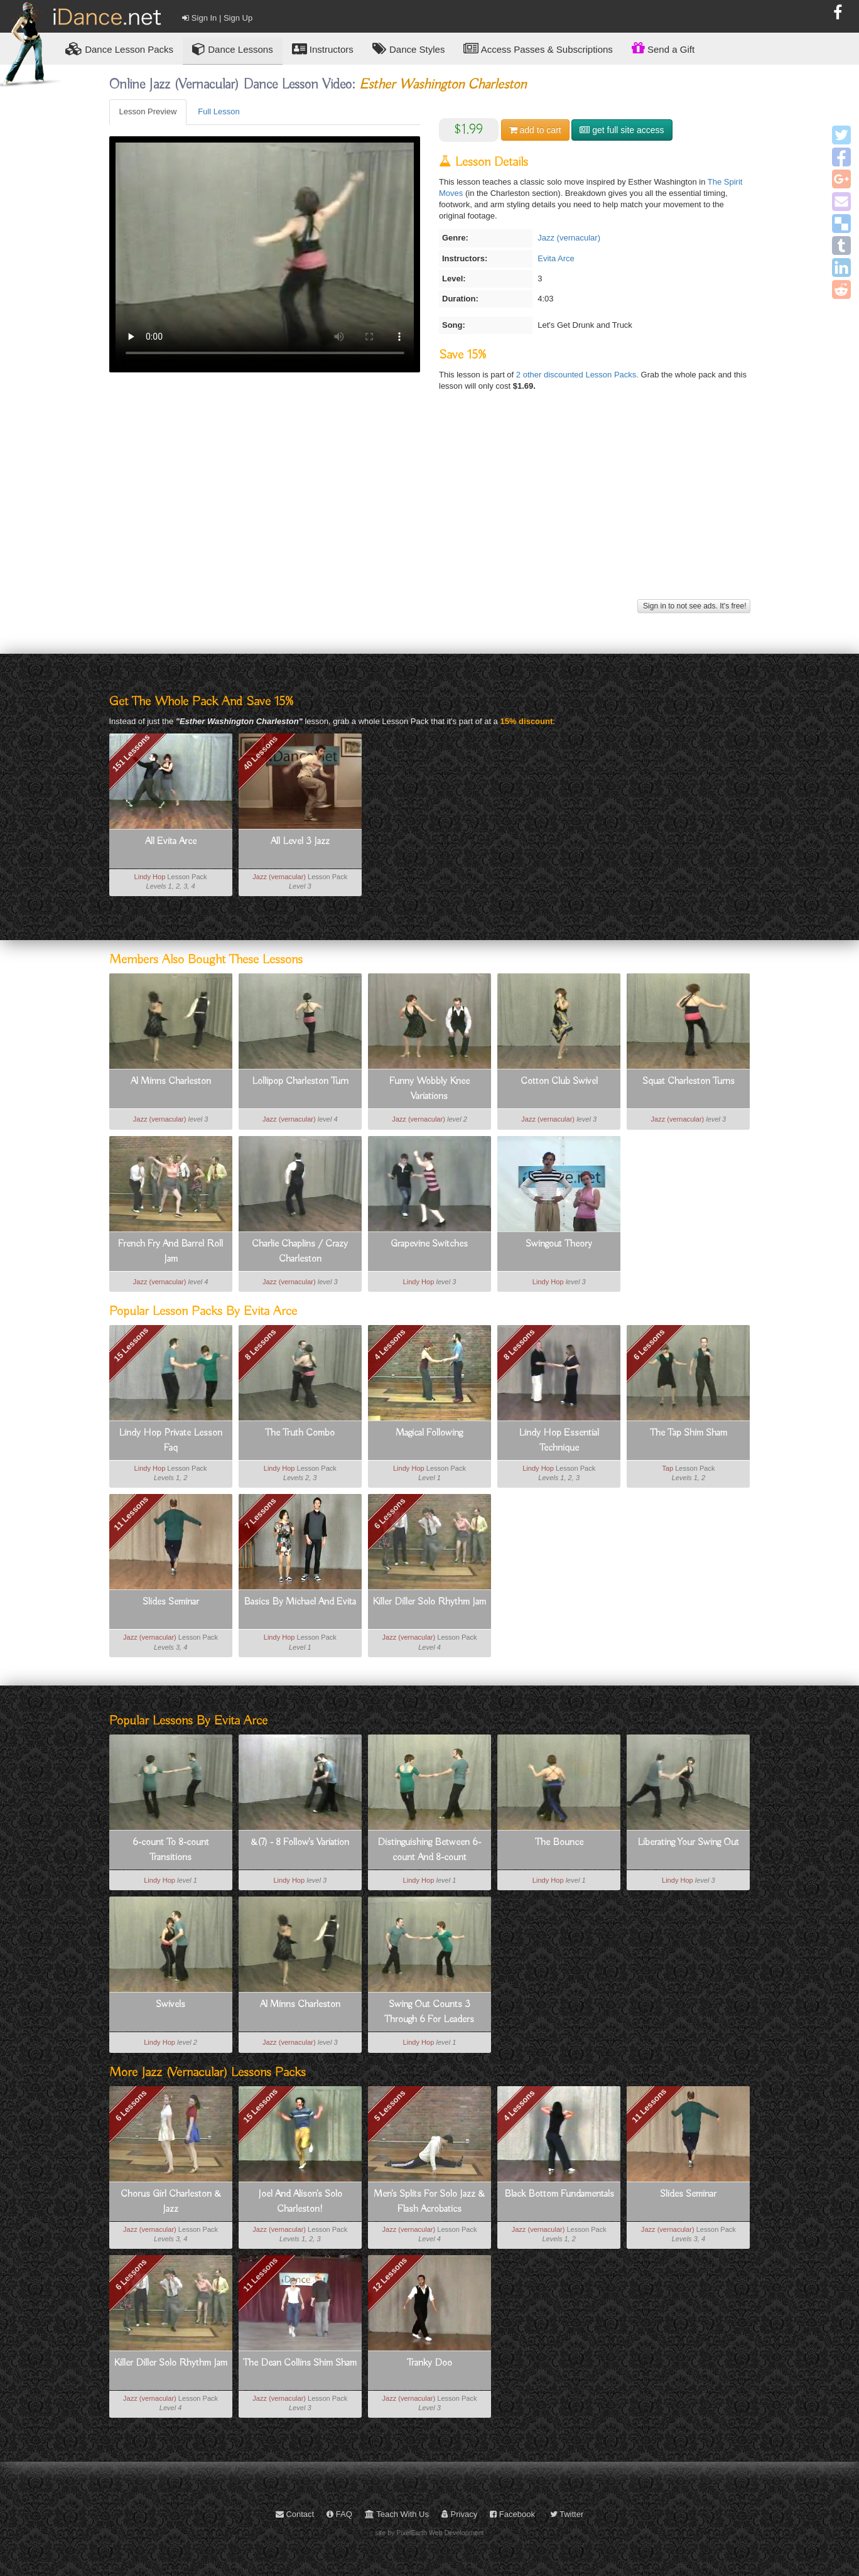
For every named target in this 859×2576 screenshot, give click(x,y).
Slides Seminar (171, 1602)
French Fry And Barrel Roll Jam (170, 1251)
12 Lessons (389, 2275)
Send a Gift (663, 47)
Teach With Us (397, 2514)
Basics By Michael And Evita (300, 1602)
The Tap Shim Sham (688, 1433)
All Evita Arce (171, 841)
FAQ (339, 2514)
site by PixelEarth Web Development (429, 2532)
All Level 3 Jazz (300, 841)
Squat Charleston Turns (688, 1081)
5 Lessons (390, 2105)
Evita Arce (556, 258)
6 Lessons (648, 1344)
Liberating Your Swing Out (688, 1842)
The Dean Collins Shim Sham (300, 2363)
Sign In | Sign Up (217, 18)
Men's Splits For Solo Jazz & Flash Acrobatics (429, 2202)
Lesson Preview (148, 111)
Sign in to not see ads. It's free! (694, 606)
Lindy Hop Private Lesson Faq (170, 1440)
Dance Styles (408, 48)
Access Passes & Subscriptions (537, 48)
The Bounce (559, 1842)
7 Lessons (260, 1513)
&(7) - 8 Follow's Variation (300, 1842)
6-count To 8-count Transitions (170, 1850)
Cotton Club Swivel (559, 1081)
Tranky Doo (429, 2363)
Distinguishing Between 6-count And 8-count (429, 1850)
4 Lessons (390, 1344)
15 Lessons (131, 1345)
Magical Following (429, 1433)
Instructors (323, 48)
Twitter (567, 2514)
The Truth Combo (300, 1433)
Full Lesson (218, 111)
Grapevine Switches (429, 1244)
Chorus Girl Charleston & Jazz (171, 2202)
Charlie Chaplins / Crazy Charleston (300, 1251)
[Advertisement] (429, 508)
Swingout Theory (559, 1244)
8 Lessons (260, 1344)
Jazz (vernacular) (569, 237)
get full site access (622, 130)
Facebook (512, 2514)
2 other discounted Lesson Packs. (578, 374)
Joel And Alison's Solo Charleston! (300, 2202)
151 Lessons (131, 752)
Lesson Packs (119, 48)
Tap (667, 1468)
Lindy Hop (150, 876)
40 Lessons (260, 752)
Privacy (459, 2514)
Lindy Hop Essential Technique (559, 1440)
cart (535, 130)
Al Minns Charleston (171, 1081)
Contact (295, 2514)
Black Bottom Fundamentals (559, 2194)
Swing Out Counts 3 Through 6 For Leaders (429, 2012)
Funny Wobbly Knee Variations (429, 1089)
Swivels (170, 2004)
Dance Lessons (232, 48)
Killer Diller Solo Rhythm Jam (429, 1602)
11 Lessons (131, 1514)
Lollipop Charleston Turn (300, 1081)
